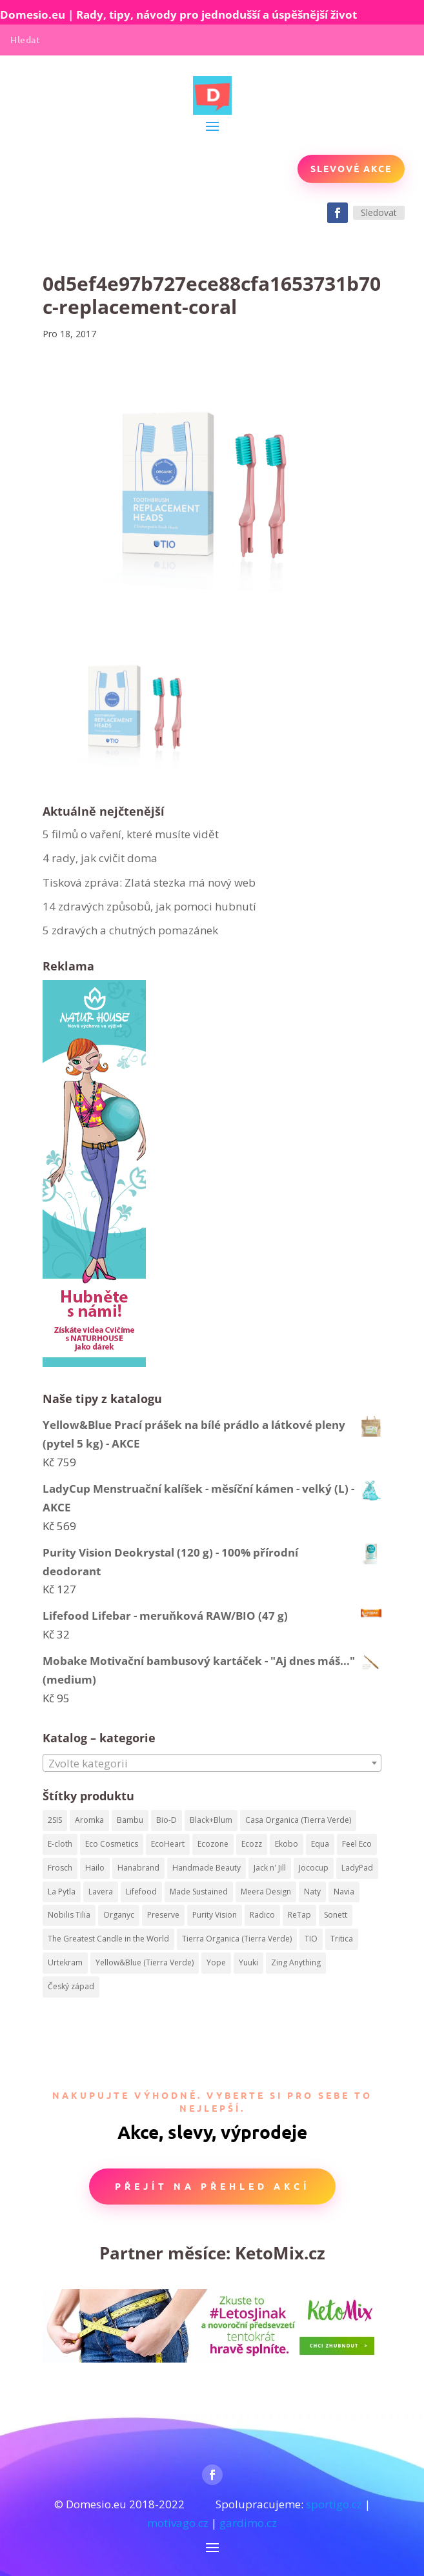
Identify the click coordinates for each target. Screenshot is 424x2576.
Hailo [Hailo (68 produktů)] (95, 1867)
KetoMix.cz (280, 2253)
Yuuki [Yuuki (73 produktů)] (248, 1962)
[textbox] (212, 1764)
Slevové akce (351, 168)
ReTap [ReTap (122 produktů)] (299, 1914)
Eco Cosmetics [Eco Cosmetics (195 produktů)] (111, 1843)
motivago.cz (177, 2522)
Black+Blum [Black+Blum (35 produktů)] (211, 1819)
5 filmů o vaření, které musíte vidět (132, 834)
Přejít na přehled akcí (212, 2186)
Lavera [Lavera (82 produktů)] (100, 1891)
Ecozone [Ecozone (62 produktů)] (212, 1843)
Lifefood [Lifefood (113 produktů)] (141, 1891)
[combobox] (212, 1763)
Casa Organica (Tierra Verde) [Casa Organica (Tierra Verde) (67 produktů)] (298, 1819)
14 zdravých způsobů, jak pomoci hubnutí (149, 906)
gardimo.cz (248, 2522)
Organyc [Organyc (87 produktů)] (118, 1914)
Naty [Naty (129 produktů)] (312, 1891)
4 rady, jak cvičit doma (100, 857)
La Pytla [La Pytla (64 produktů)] (62, 1891)
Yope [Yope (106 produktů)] (216, 1962)
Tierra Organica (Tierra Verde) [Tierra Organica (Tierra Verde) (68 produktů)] (237, 1938)
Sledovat (379, 212)
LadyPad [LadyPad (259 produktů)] (357, 1867)
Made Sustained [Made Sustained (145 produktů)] (199, 1891)
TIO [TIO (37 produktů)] (311, 1938)
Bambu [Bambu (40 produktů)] (130, 1819)
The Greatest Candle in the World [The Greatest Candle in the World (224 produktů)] (108, 1938)
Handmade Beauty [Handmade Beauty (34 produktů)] (206, 1867)
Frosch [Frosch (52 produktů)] (60, 1867)
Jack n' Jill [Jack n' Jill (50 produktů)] (270, 1867)
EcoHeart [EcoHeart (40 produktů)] (168, 1843)
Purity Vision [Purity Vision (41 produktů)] (214, 1914)
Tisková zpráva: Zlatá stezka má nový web (149, 882)
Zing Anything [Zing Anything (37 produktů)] (296, 1962)
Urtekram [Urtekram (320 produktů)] (65, 1962)
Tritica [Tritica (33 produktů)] (341, 1938)
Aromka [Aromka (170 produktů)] (89, 1819)
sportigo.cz (334, 2504)
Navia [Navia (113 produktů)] (344, 1891)
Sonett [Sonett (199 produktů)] (335, 1914)
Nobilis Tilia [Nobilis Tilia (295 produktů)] (69, 1914)
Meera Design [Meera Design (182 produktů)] (266, 1891)
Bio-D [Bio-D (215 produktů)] (166, 1819)
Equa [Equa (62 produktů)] (320, 1843)
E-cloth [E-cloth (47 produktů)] (60, 1843)
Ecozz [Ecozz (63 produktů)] (251, 1843)
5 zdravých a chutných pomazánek (130, 930)
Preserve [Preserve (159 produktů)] (163, 1914)
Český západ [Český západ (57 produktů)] (71, 1986)
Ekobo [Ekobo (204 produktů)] (286, 1843)
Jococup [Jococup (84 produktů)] (313, 1867)
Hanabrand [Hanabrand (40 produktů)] (138, 1867)
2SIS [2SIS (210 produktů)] (55, 1819)
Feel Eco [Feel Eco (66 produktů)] (357, 1843)
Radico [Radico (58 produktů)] (262, 1914)
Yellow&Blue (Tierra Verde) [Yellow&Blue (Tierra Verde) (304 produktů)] (145, 1962)
